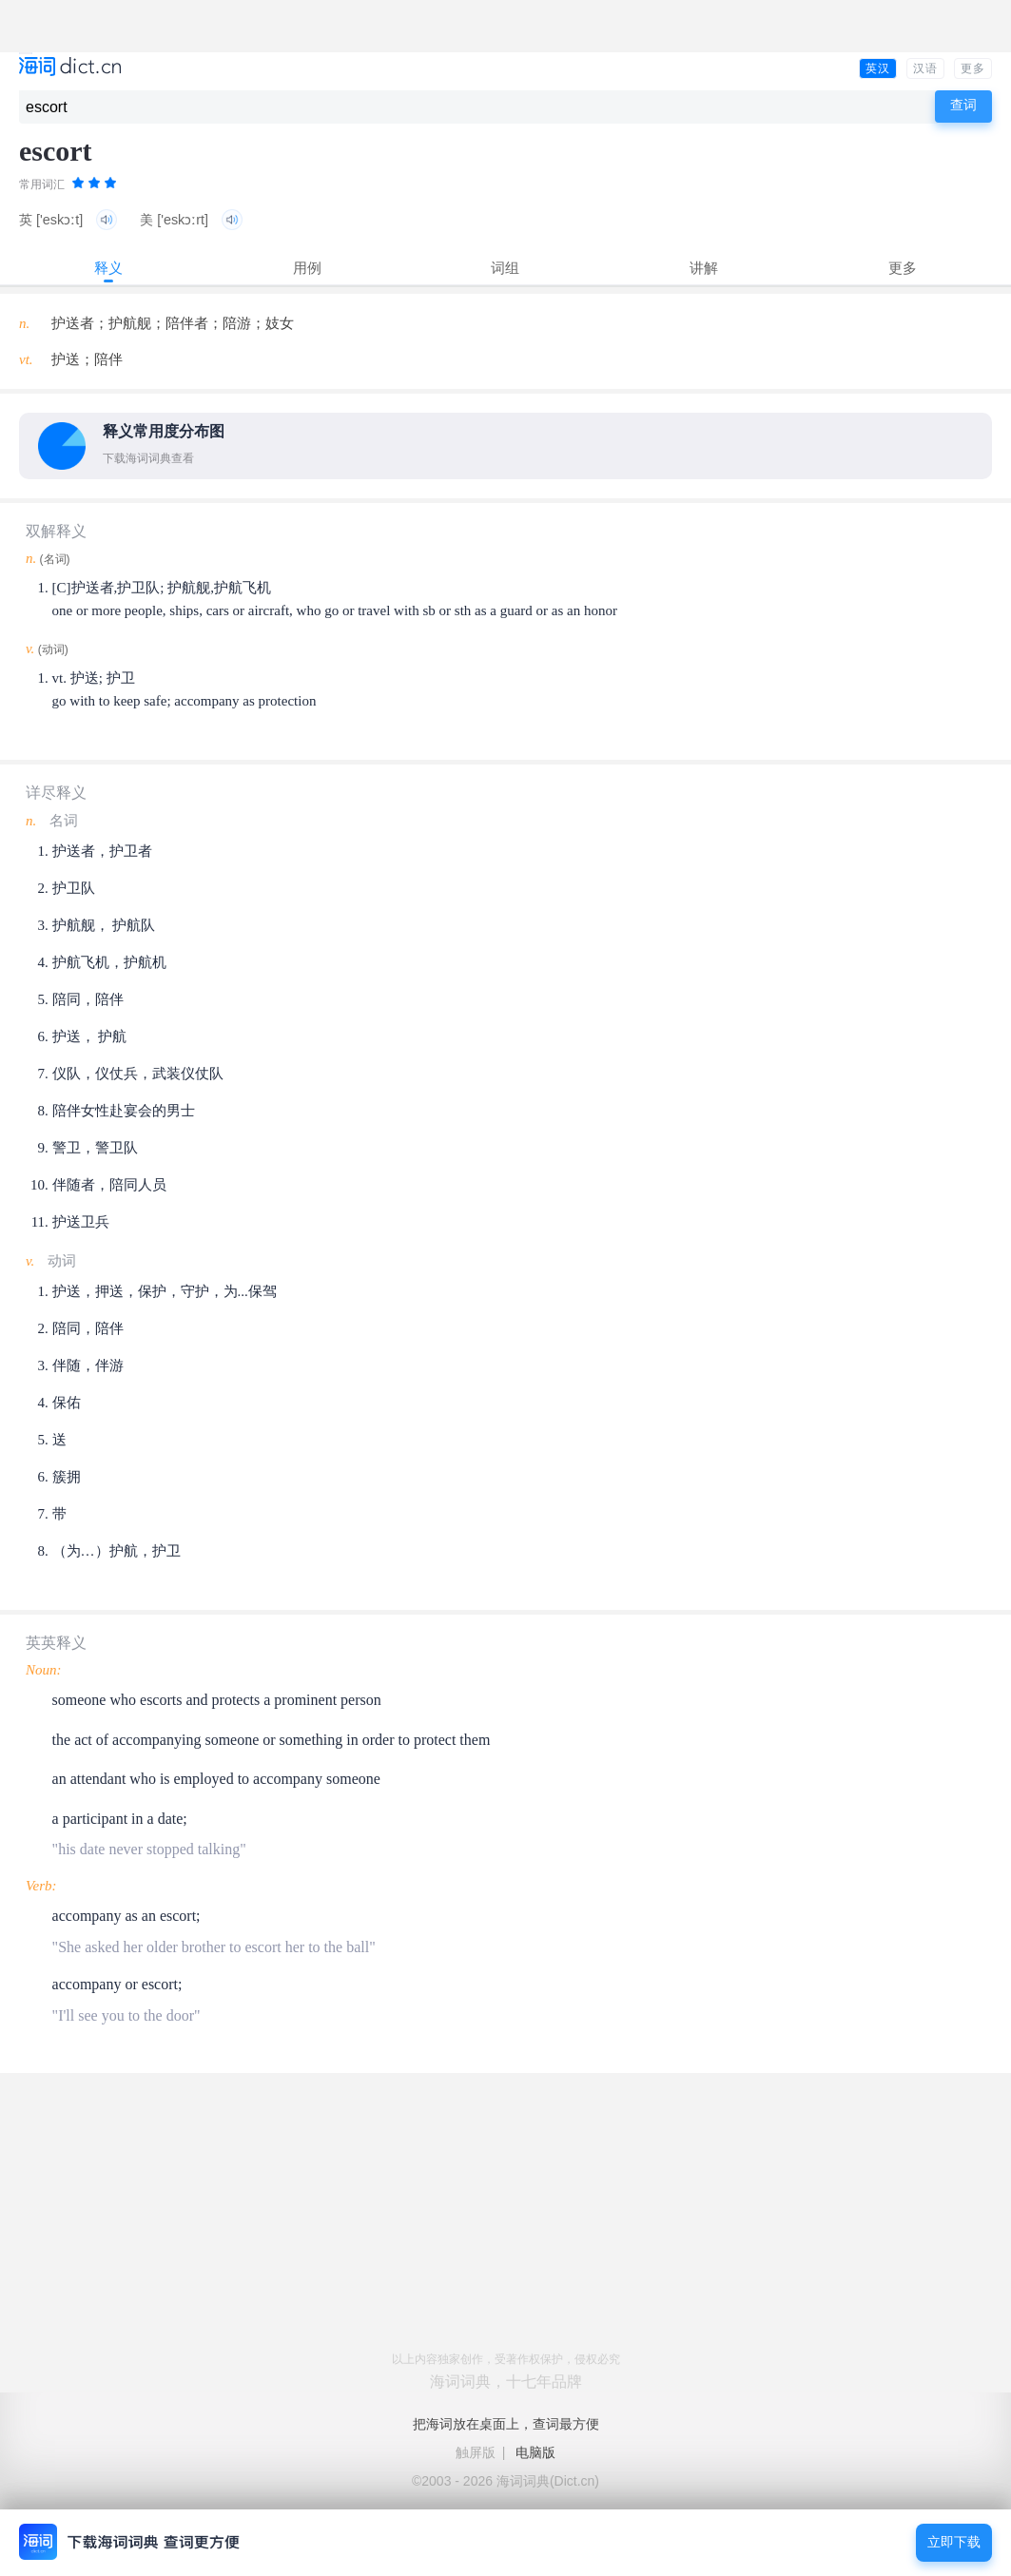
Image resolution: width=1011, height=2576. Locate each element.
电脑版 (535, 2452)
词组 (505, 268)
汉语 (925, 68)
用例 (307, 268)
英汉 (877, 68)
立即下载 (954, 2542)
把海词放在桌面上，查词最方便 (506, 2423)
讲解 (704, 268)
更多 (973, 68)
